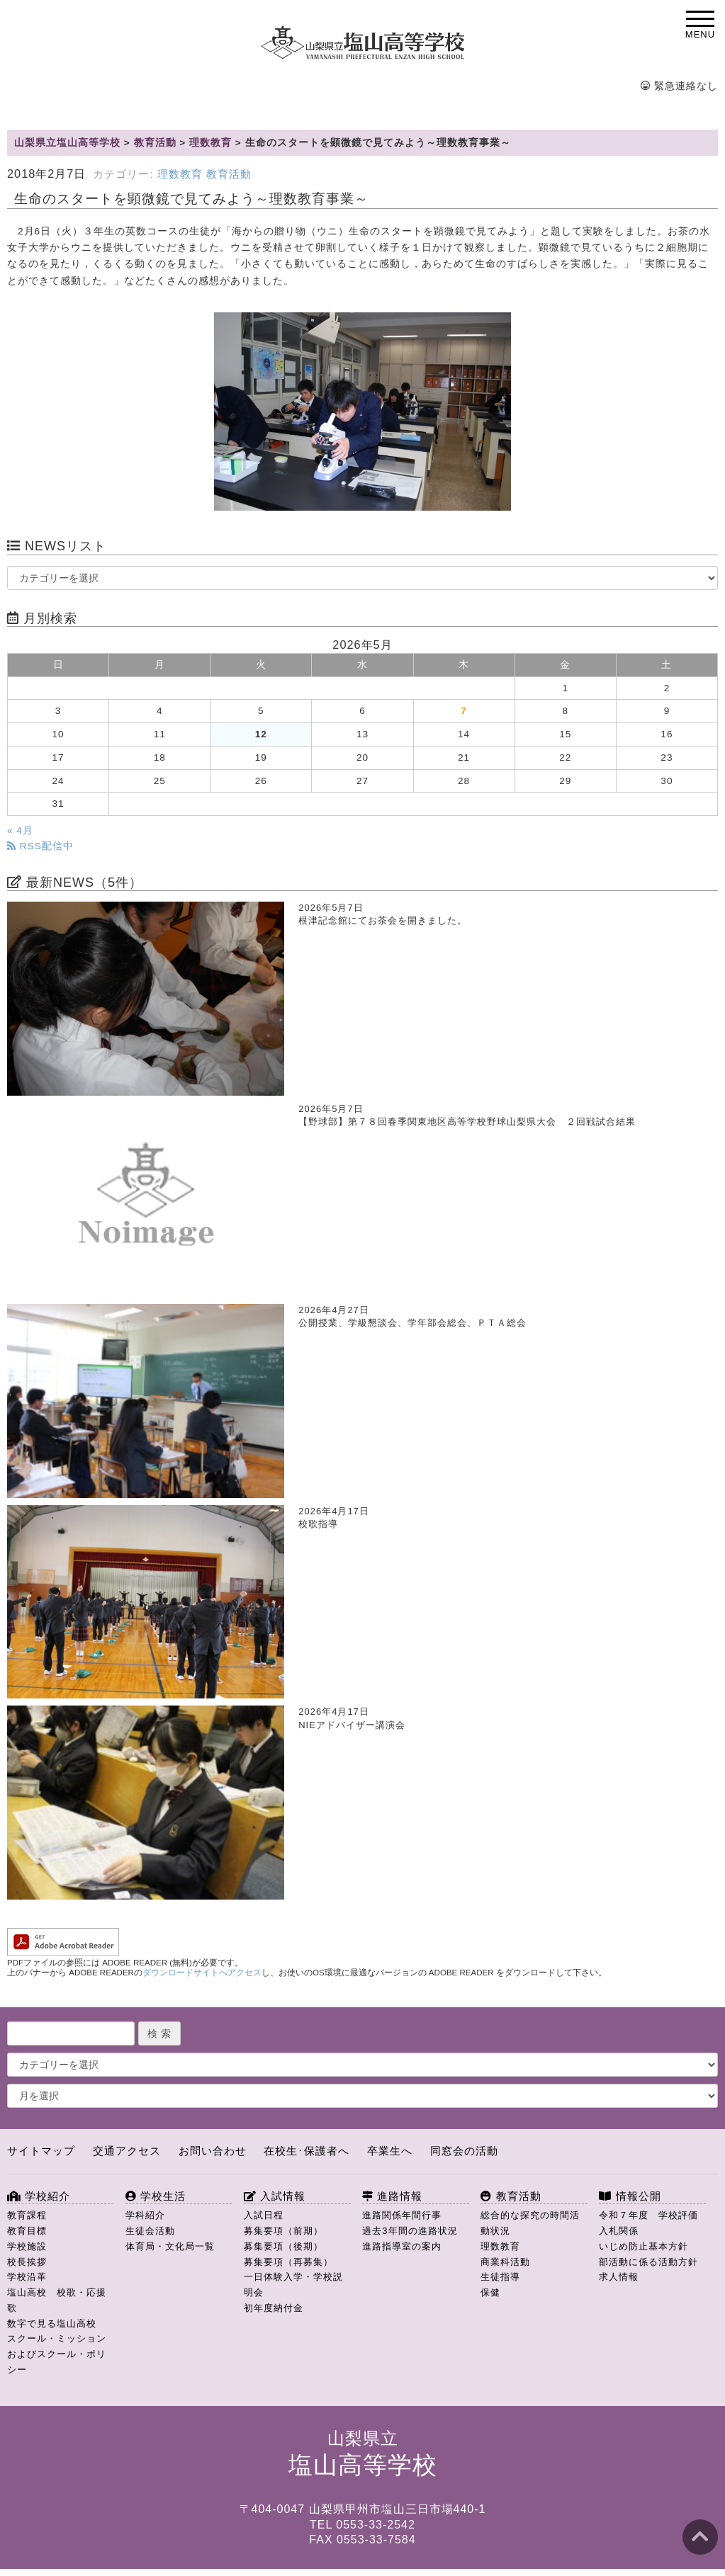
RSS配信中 (40, 846)
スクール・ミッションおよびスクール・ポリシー (56, 2354)
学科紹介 (145, 2215)
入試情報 (274, 2196)
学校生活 (155, 2196)
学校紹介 (38, 2196)
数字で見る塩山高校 (51, 2323)
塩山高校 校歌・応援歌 (56, 2300)
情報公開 (630, 2196)
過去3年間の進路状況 (409, 2230)
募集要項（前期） (283, 2230)
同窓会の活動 (464, 2151)
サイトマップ (41, 2151)
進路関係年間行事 (402, 2215)
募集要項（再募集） (288, 2262)
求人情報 (619, 2276)
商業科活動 (505, 2262)
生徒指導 (500, 2276)
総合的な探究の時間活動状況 (530, 2223)
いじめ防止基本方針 (643, 2246)
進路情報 (392, 2196)
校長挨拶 (27, 2262)
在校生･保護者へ (306, 2151)
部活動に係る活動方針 (648, 2262)
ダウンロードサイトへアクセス (202, 1972)
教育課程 (27, 2215)
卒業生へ (389, 2151)
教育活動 (229, 174)
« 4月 (20, 830)
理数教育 (180, 174)
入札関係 (619, 2230)
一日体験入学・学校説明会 (293, 2284)
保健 (490, 2292)
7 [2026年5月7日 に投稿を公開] (464, 710)
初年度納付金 (273, 2308)
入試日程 (263, 2215)
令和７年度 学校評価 (648, 2215)
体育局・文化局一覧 (170, 2246)
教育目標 (27, 2230)
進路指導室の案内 (402, 2246)
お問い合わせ (213, 2151)
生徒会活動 (150, 2230)
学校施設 (27, 2246)
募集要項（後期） (283, 2246)
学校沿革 (27, 2276)
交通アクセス (127, 2151)
